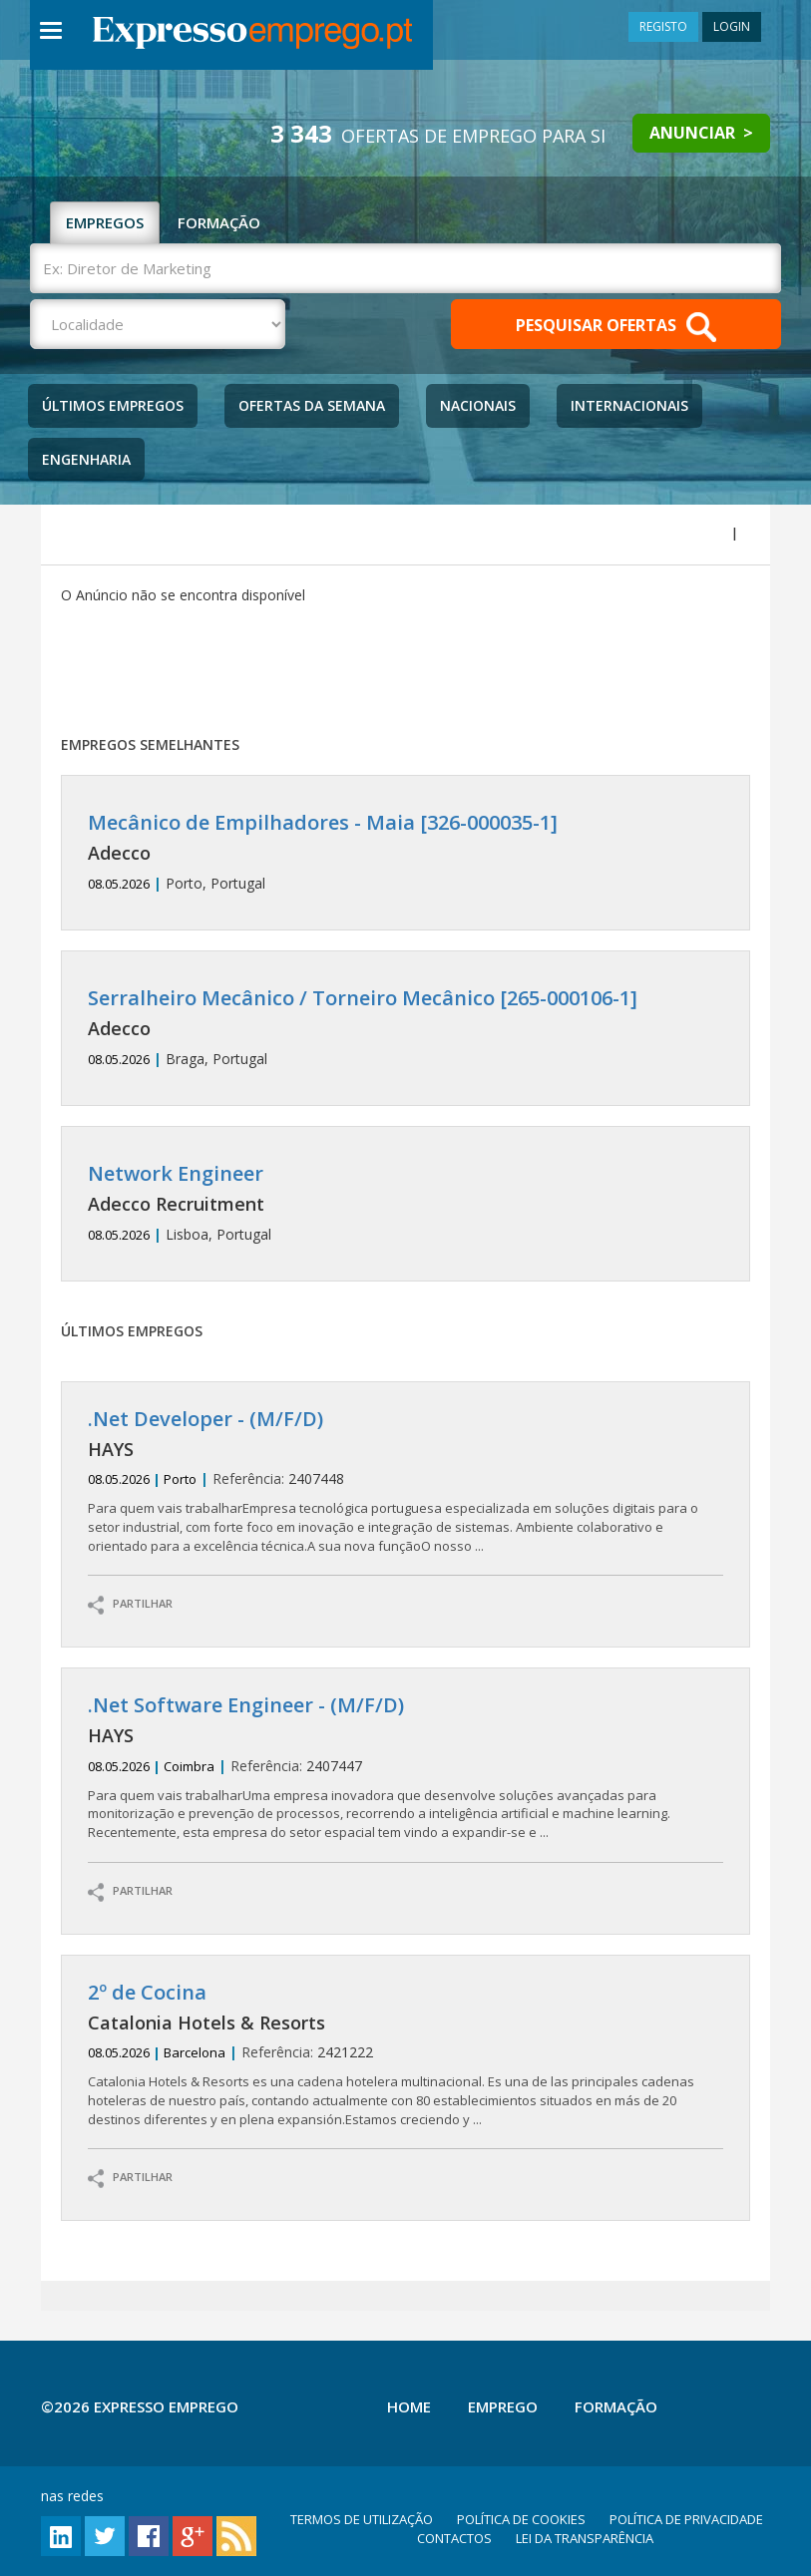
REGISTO (663, 26)
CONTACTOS (454, 2538)
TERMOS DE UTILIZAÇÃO (361, 2519)
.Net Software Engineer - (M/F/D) (246, 1704)
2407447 (406, 1767)
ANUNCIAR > (701, 133)
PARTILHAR (130, 1605)
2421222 (406, 2055)
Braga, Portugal (406, 1027)
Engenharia (86, 459)
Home (409, 2406)
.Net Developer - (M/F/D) (205, 1418)
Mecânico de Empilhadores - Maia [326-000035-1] (323, 822)
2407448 (406, 1481)
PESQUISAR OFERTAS (616, 327)
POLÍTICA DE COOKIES (521, 2519)
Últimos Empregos (113, 405)
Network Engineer (175, 1173)
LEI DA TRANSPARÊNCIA (584, 2538)
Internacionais (629, 405)
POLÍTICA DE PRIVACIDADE (686, 2519)
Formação (616, 2406)
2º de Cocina (147, 1992)
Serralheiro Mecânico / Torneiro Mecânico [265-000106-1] (362, 997)
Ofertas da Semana (311, 405)
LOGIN (731, 26)
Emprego (503, 2406)
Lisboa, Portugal (406, 1203)
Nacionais (478, 405)
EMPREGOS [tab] (105, 222)
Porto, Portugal (406, 852)
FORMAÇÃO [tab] (219, 222)
